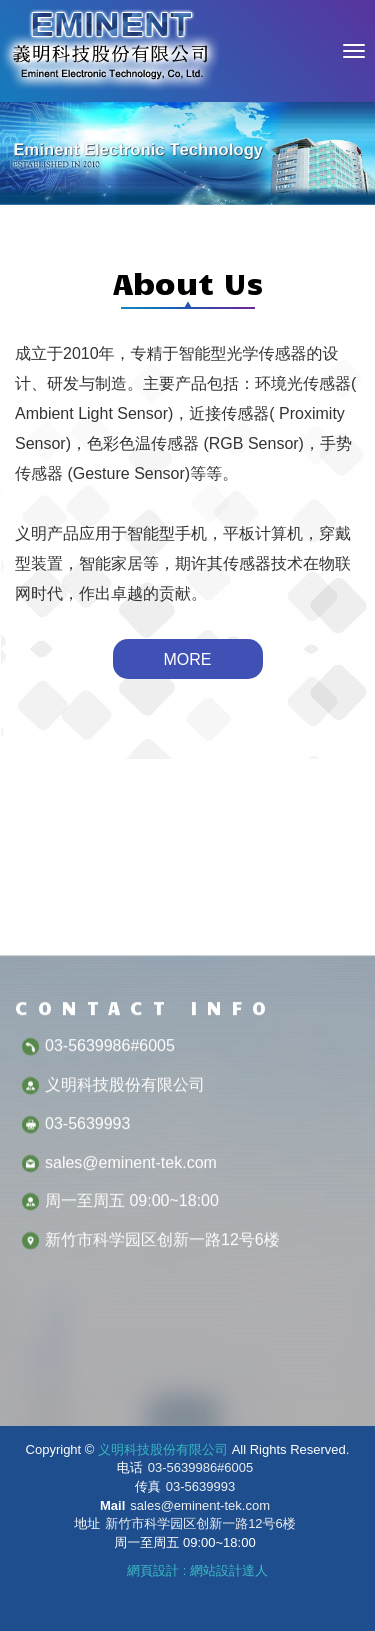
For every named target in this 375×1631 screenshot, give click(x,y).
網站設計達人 (229, 1570)
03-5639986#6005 (201, 1467)
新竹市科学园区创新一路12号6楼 (200, 1523)
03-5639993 (200, 1486)
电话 (130, 1467)
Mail (112, 1505)
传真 (148, 1486)
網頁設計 (153, 1570)
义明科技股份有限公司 (110, 51)
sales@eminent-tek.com (200, 1505)
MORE (188, 659)
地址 (87, 1523)
